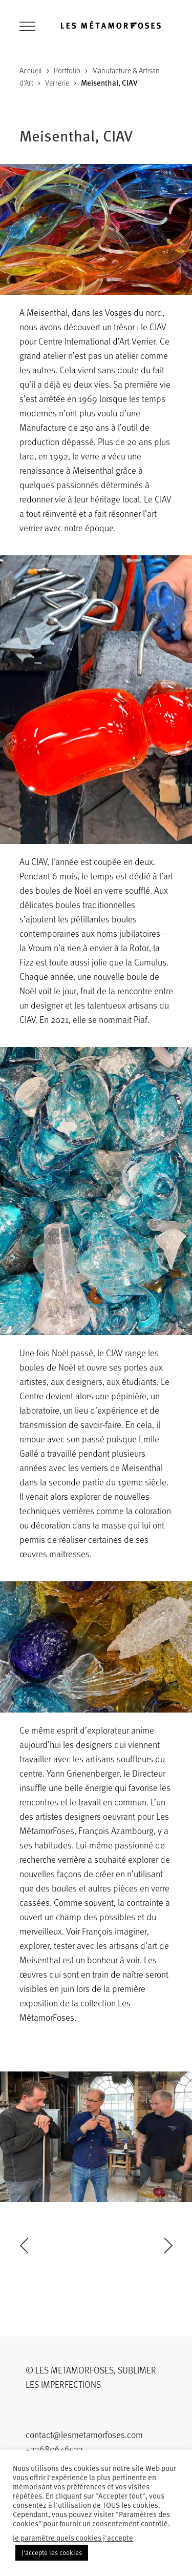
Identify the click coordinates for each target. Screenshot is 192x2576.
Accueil (30, 70)
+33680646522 (54, 2449)
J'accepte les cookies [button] (52, 2552)
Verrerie (57, 82)
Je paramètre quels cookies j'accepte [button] (73, 2537)
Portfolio (67, 70)
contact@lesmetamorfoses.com (84, 2434)
